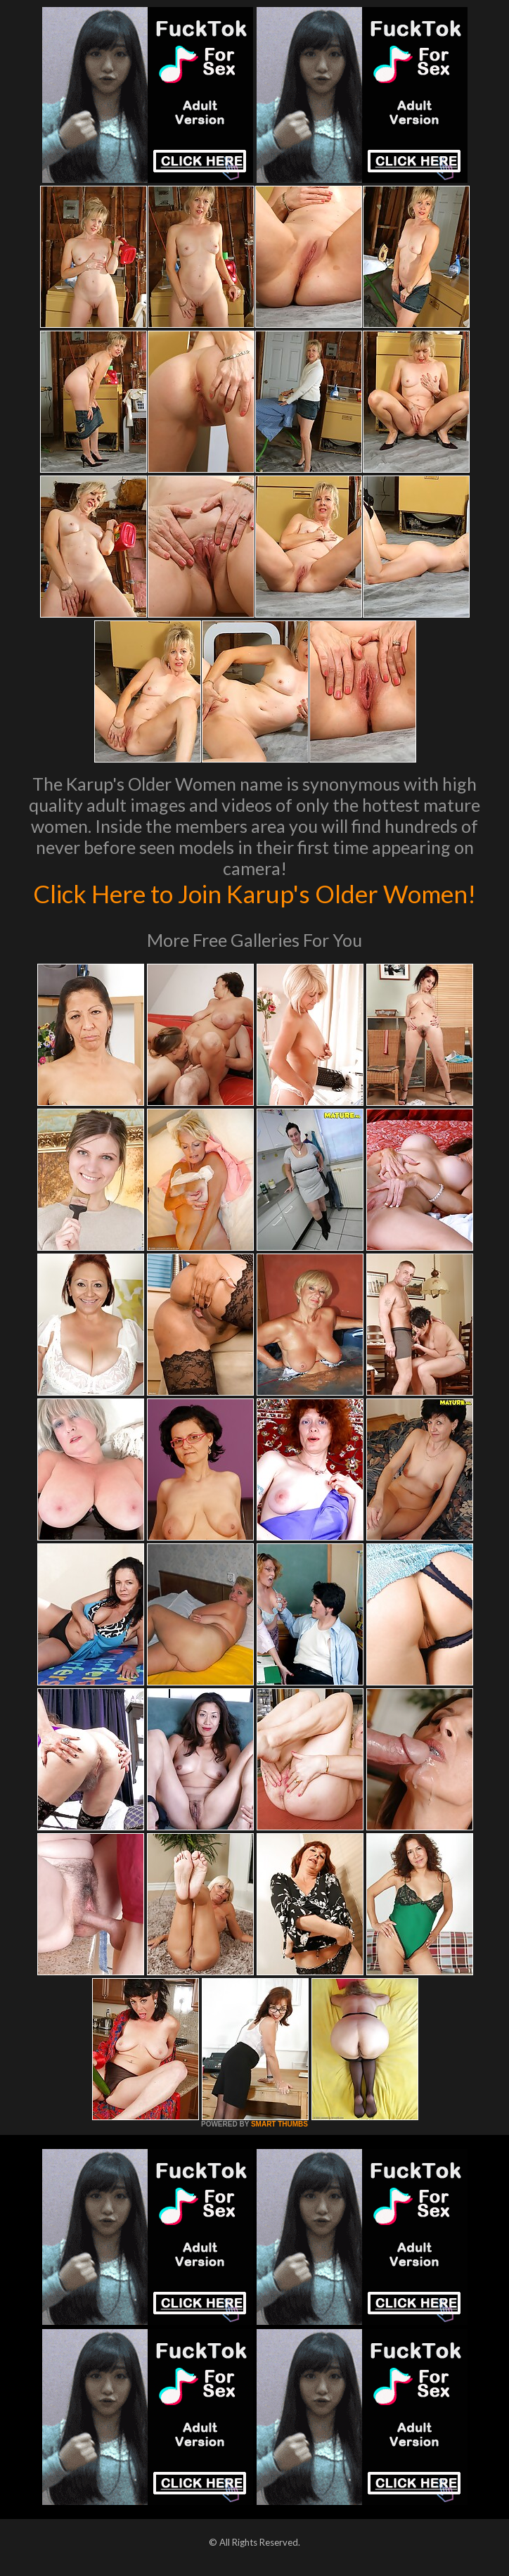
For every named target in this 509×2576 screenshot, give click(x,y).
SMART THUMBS (279, 2124)
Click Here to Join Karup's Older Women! (254, 893)
